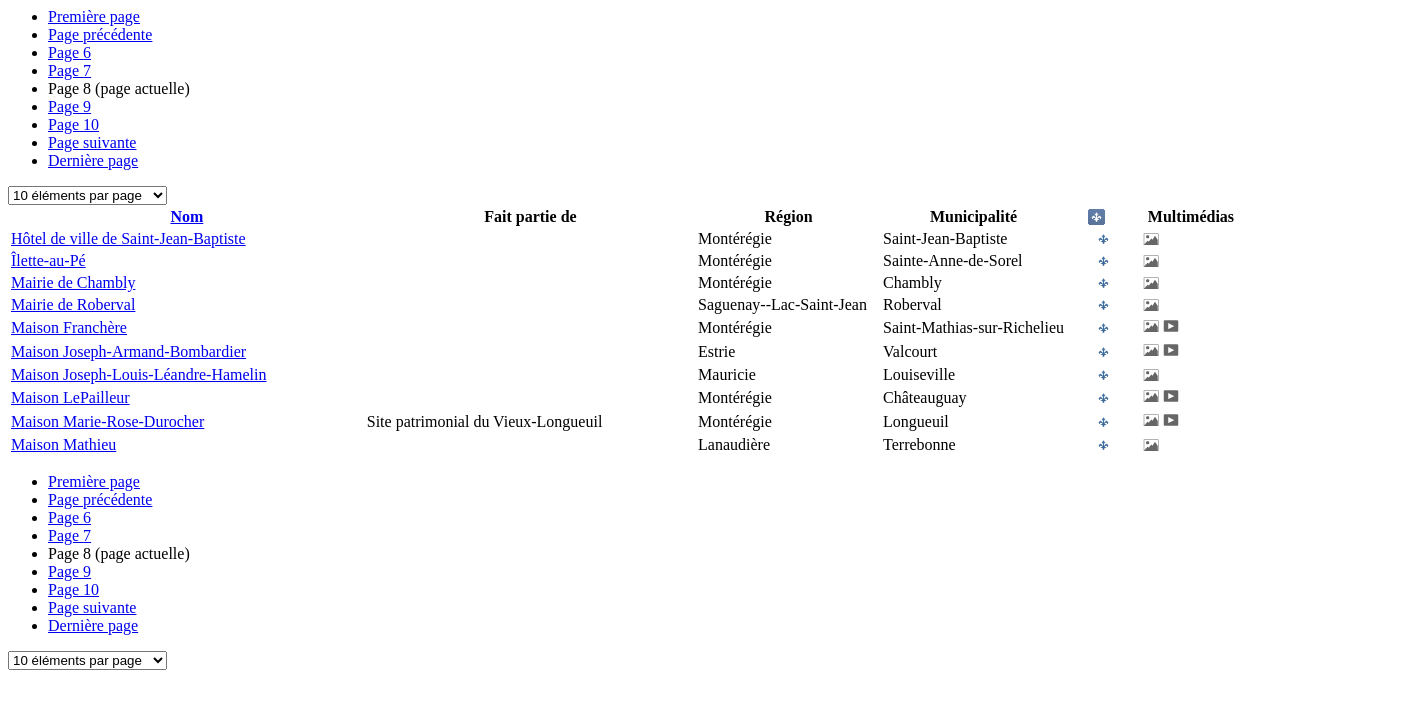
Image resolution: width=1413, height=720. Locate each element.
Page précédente (100, 34)
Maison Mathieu (63, 444)
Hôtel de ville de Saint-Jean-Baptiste (128, 238)
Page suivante (92, 142)
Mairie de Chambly (73, 282)
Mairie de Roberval (73, 304)
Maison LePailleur (70, 397)
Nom (186, 216)
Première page (94, 16)
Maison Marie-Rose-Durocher (107, 421)
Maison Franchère (69, 327)
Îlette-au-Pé (48, 260)
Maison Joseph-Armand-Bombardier (128, 351)
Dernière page (93, 160)
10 (73, 124)
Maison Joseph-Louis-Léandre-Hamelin (138, 374)
